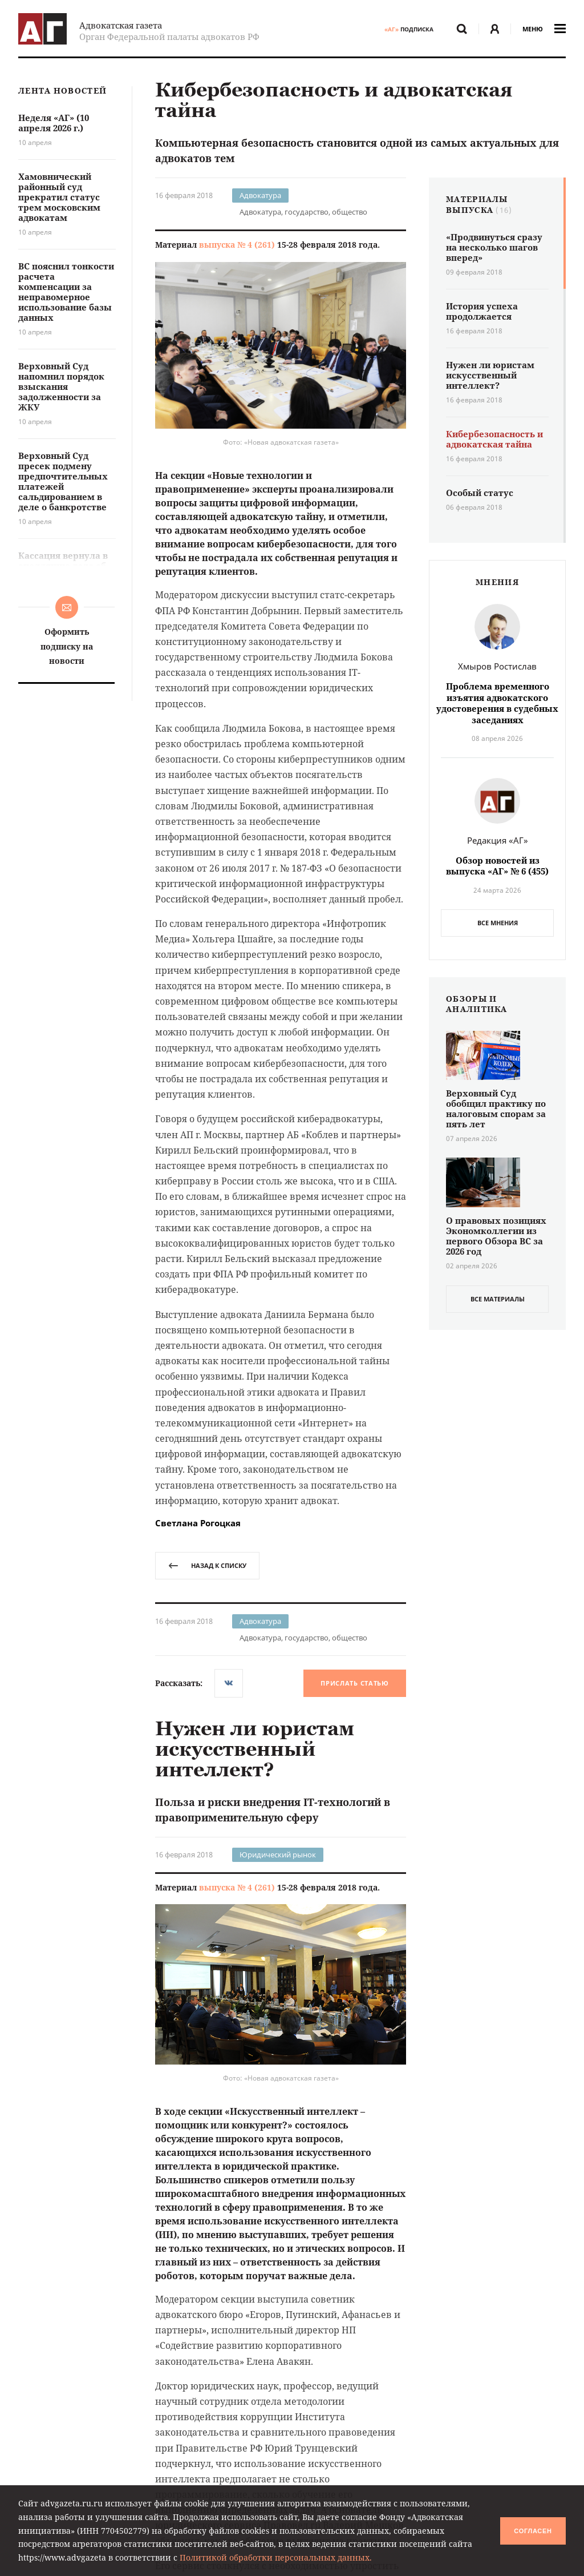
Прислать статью (355, 1683)
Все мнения (497, 922)
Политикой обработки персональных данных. (276, 2557)
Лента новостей (62, 91)
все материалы (498, 1299)
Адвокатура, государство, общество (303, 212)
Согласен (532, 2530)
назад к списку (207, 1565)
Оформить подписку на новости (66, 646)
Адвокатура (260, 195)
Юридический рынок (278, 1854)
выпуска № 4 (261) (237, 244)
